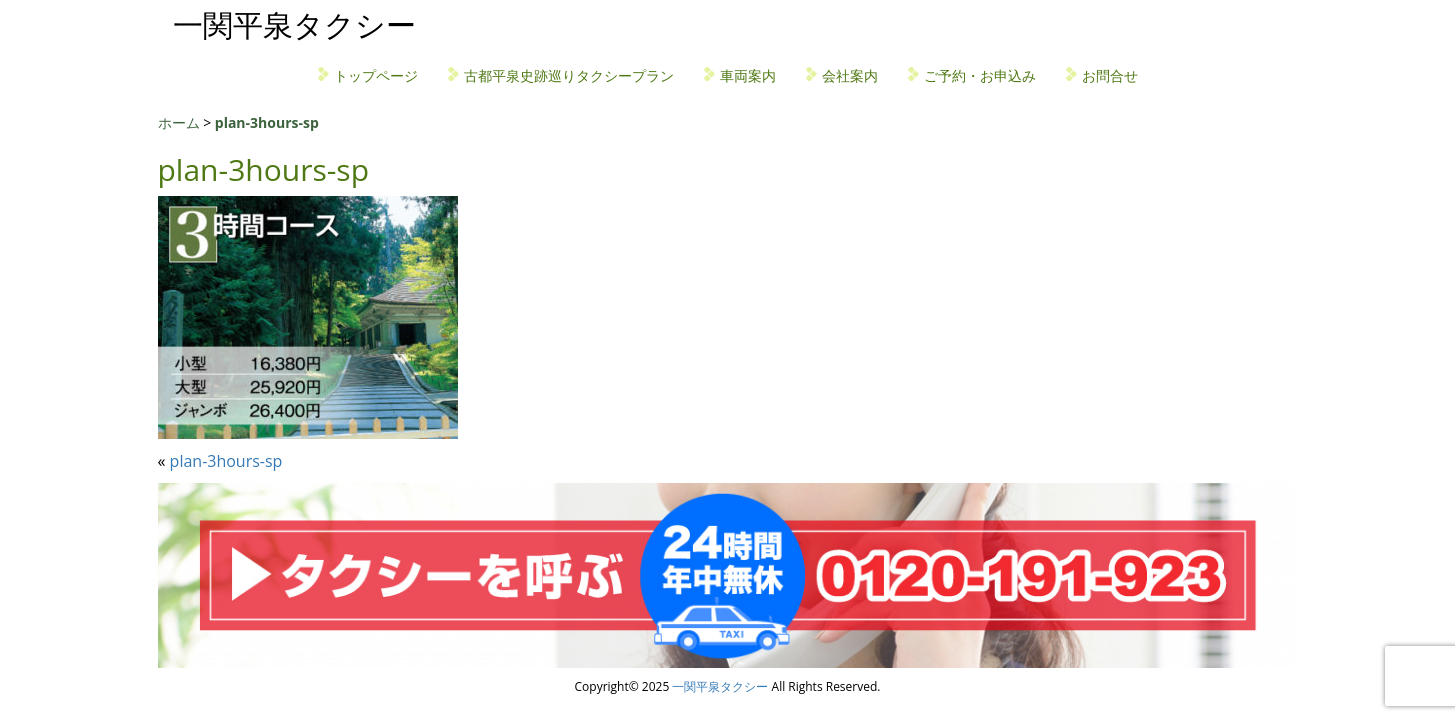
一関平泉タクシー (294, 24)
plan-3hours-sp (226, 461)
